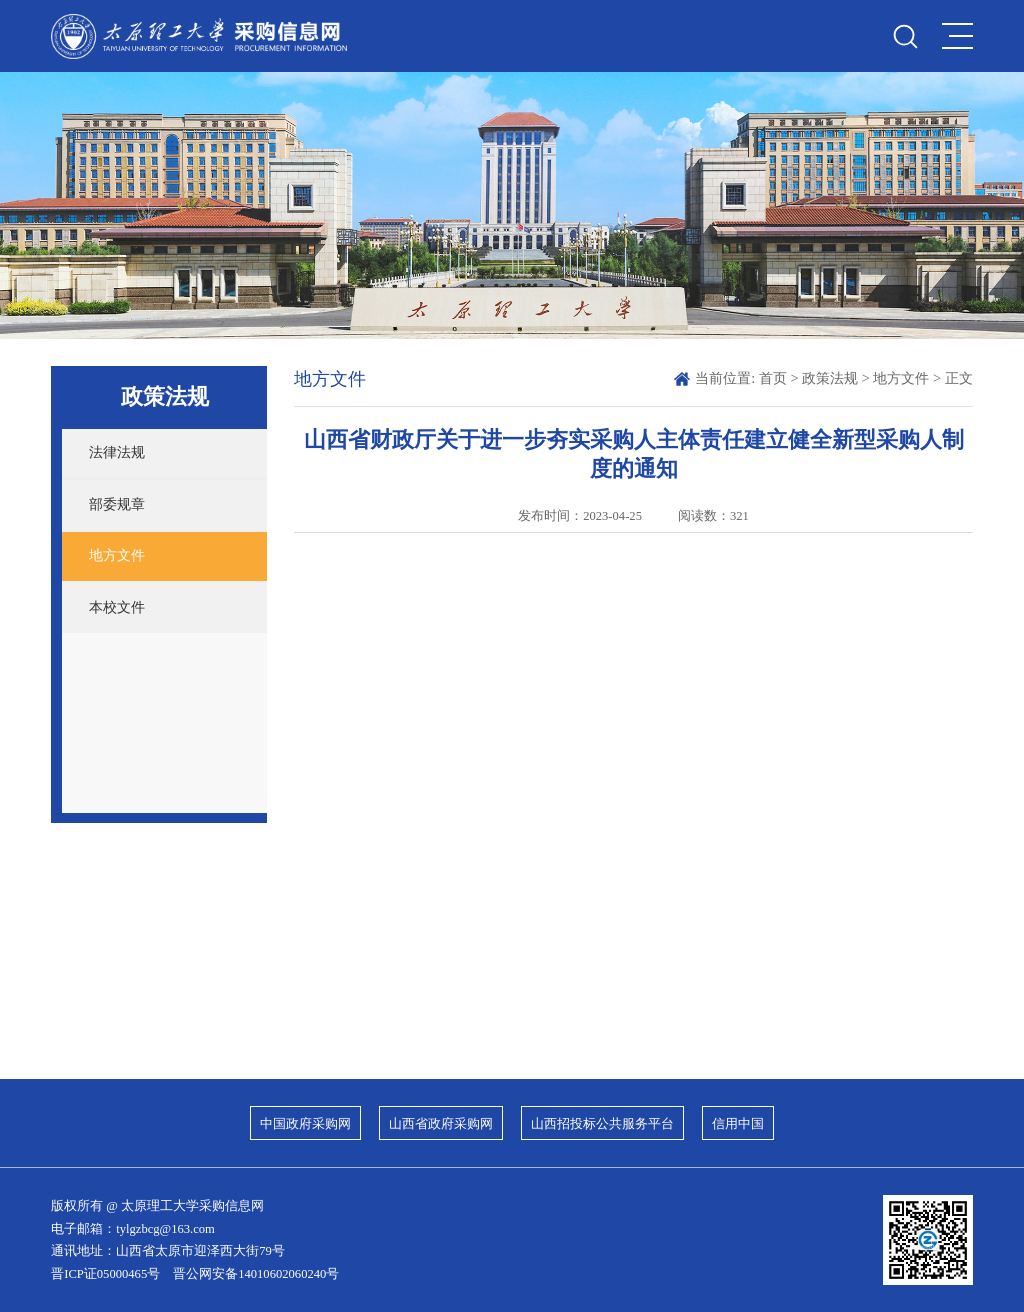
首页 (773, 378)
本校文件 (117, 607)
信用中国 (738, 1124)
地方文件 (117, 555)
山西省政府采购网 (441, 1124)
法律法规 (117, 452)
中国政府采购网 (305, 1124)
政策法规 (830, 378)
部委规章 (117, 504)
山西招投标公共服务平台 (602, 1124)
